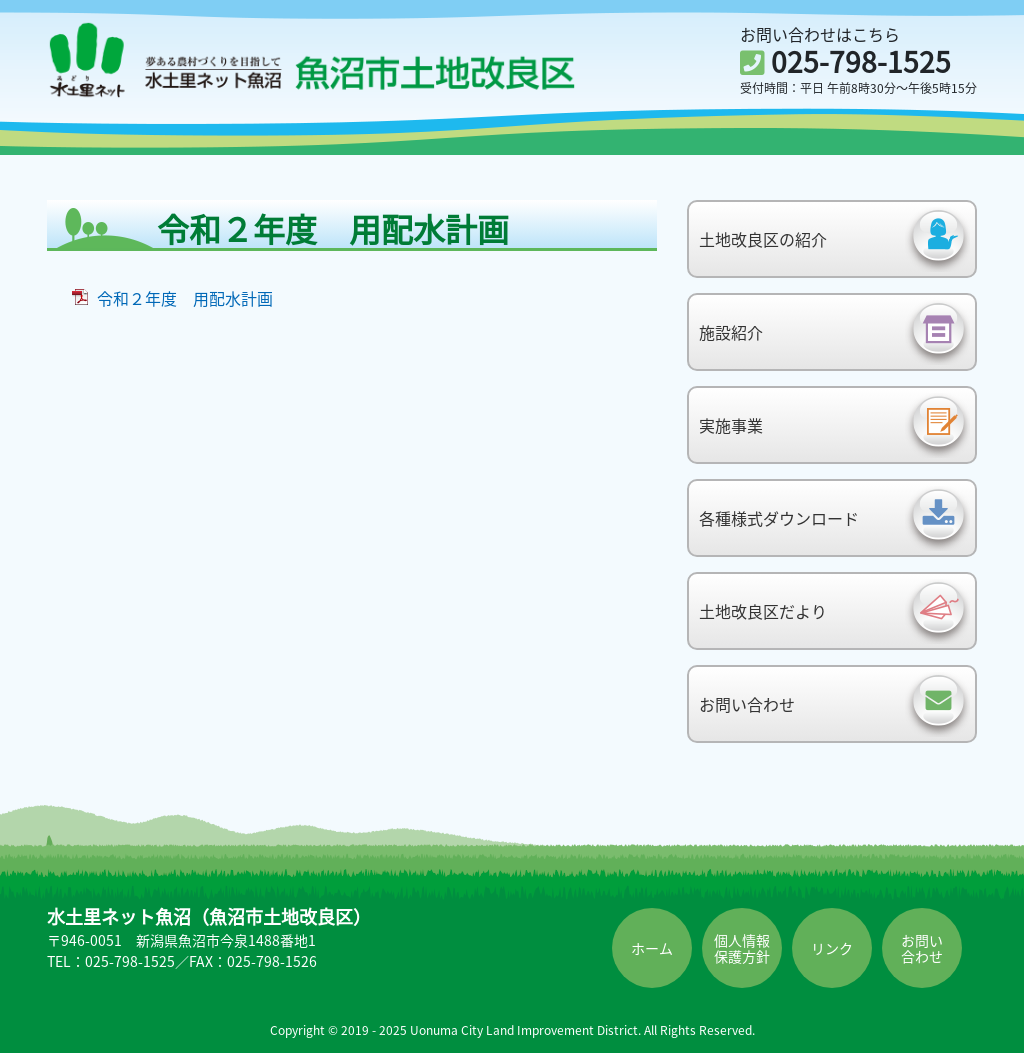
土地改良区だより (763, 611)
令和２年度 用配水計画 (185, 298)
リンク (832, 948)
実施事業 (731, 425)
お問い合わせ (747, 704)
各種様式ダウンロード (779, 518)
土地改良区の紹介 (763, 239)
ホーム (652, 948)
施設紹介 (731, 332)
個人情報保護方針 (742, 948)
